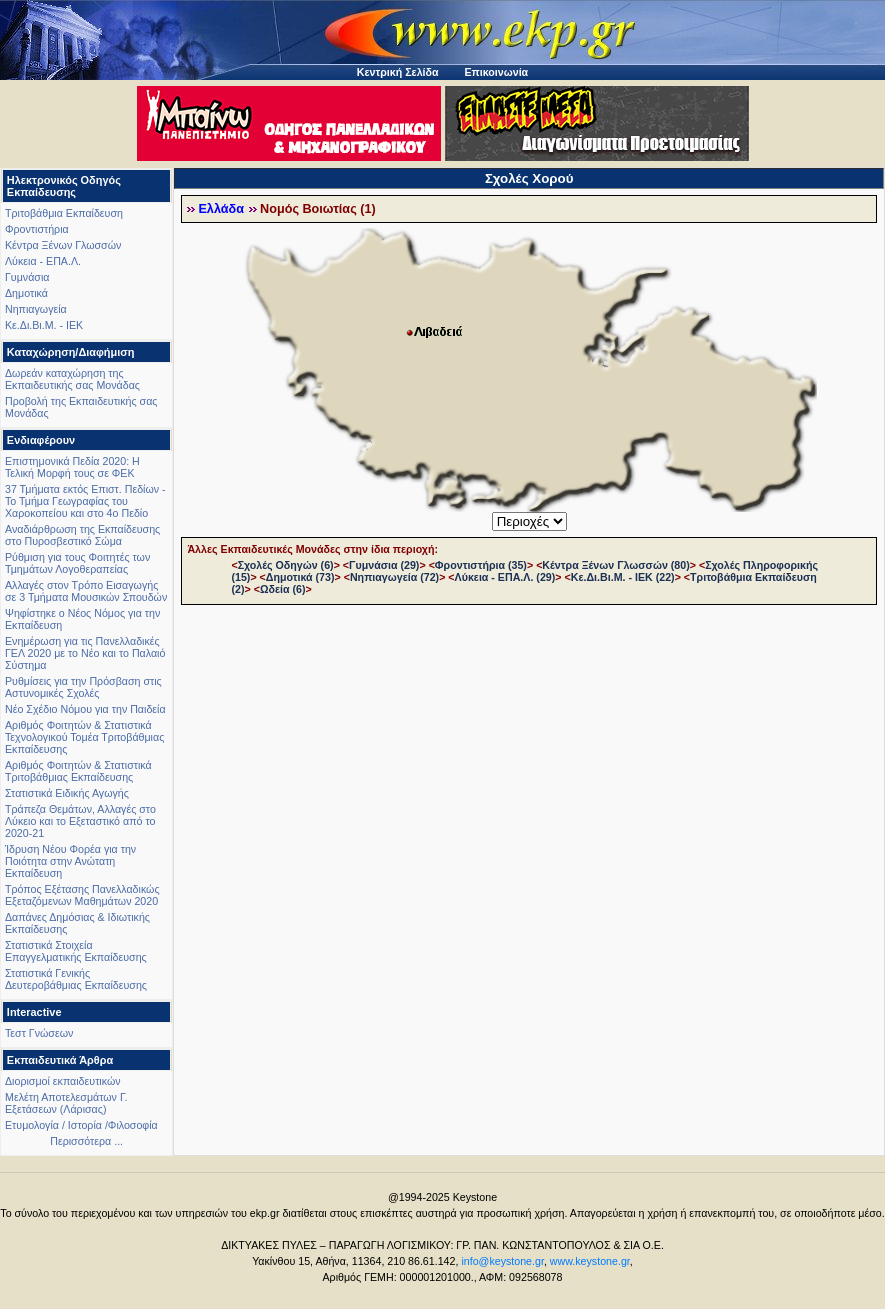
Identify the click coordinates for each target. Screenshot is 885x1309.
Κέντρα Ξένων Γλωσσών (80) (615, 565)
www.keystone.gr (590, 1261)
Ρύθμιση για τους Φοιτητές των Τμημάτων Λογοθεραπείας (77, 563)
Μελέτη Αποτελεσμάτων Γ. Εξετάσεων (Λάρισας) (66, 1103)
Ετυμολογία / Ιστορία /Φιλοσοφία (81, 1125)
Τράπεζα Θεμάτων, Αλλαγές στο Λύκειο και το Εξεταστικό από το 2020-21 (80, 821)
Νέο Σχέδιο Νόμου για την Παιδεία (85, 709)
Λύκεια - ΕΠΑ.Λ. (43, 261)
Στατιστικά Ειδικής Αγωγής (67, 793)
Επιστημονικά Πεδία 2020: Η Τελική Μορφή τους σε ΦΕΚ (72, 467)
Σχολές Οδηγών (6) (286, 565)
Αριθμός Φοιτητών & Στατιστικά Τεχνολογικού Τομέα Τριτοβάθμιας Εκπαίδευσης (84, 737)
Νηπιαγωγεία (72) (394, 577)
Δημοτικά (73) (300, 577)
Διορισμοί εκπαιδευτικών (63, 1081)
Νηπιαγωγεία (36, 309)
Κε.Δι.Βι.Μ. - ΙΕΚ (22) (623, 577)
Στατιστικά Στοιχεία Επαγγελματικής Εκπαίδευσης (76, 951)
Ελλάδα (221, 209)
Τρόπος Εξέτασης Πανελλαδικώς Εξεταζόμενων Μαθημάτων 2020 (82, 895)
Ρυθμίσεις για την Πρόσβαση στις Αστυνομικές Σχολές (83, 687)
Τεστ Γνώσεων (39, 1033)
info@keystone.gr (502, 1261)
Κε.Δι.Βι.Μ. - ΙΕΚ (44, 325)
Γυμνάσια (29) (384, 565)
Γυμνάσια (27, 277)
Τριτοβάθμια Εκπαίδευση (64, 213)
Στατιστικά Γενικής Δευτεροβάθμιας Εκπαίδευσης (76, 979)
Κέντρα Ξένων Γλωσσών (63, 245)
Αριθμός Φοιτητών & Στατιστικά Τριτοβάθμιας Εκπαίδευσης (78, 771)
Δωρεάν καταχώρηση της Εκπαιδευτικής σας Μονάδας (72, 379)
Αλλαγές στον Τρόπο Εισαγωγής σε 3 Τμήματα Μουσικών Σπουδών (86, 591)
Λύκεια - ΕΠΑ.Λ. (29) (505, 577)
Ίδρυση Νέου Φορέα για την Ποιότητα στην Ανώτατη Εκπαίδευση (70, 861)
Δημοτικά (26, 293)
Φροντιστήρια (37, 229)
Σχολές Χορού (529, 178)
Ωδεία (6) (283, 589)
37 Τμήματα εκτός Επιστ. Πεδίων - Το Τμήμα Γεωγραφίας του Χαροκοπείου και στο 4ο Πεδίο (85, 501)
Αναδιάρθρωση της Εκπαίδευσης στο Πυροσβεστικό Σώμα (82, 535)
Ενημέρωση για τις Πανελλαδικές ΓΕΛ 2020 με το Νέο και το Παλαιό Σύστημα (85, 653)
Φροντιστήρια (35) (481, 565)
